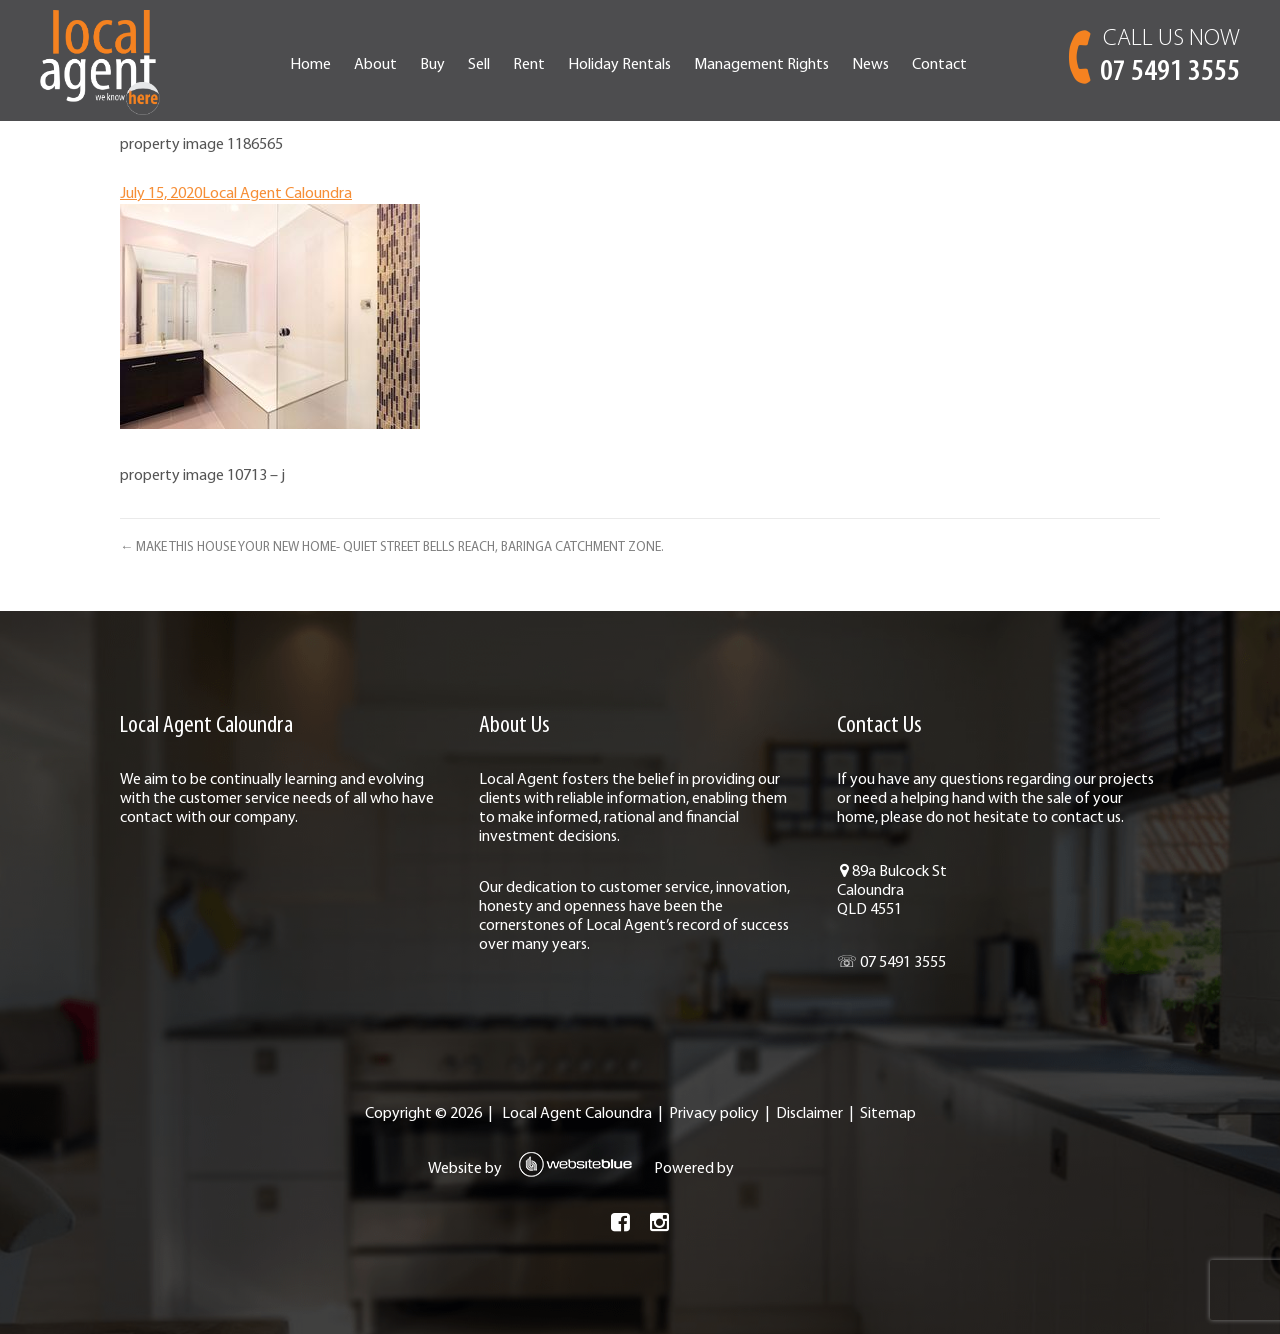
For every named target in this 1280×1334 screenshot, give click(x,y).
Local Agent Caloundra (277, 194)
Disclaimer (809, 1114)
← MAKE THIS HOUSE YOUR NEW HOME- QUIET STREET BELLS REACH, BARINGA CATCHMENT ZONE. (392, 547)
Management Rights (761, 65)
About (375, 65)
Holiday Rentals (619, 65)
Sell (479, 65)
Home (310, 65)
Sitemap (888, 1114)
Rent (529, 65)
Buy (432, 65)
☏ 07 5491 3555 (891, 963)
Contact (939, 65)
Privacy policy (714, 1114)
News (870, 65)
